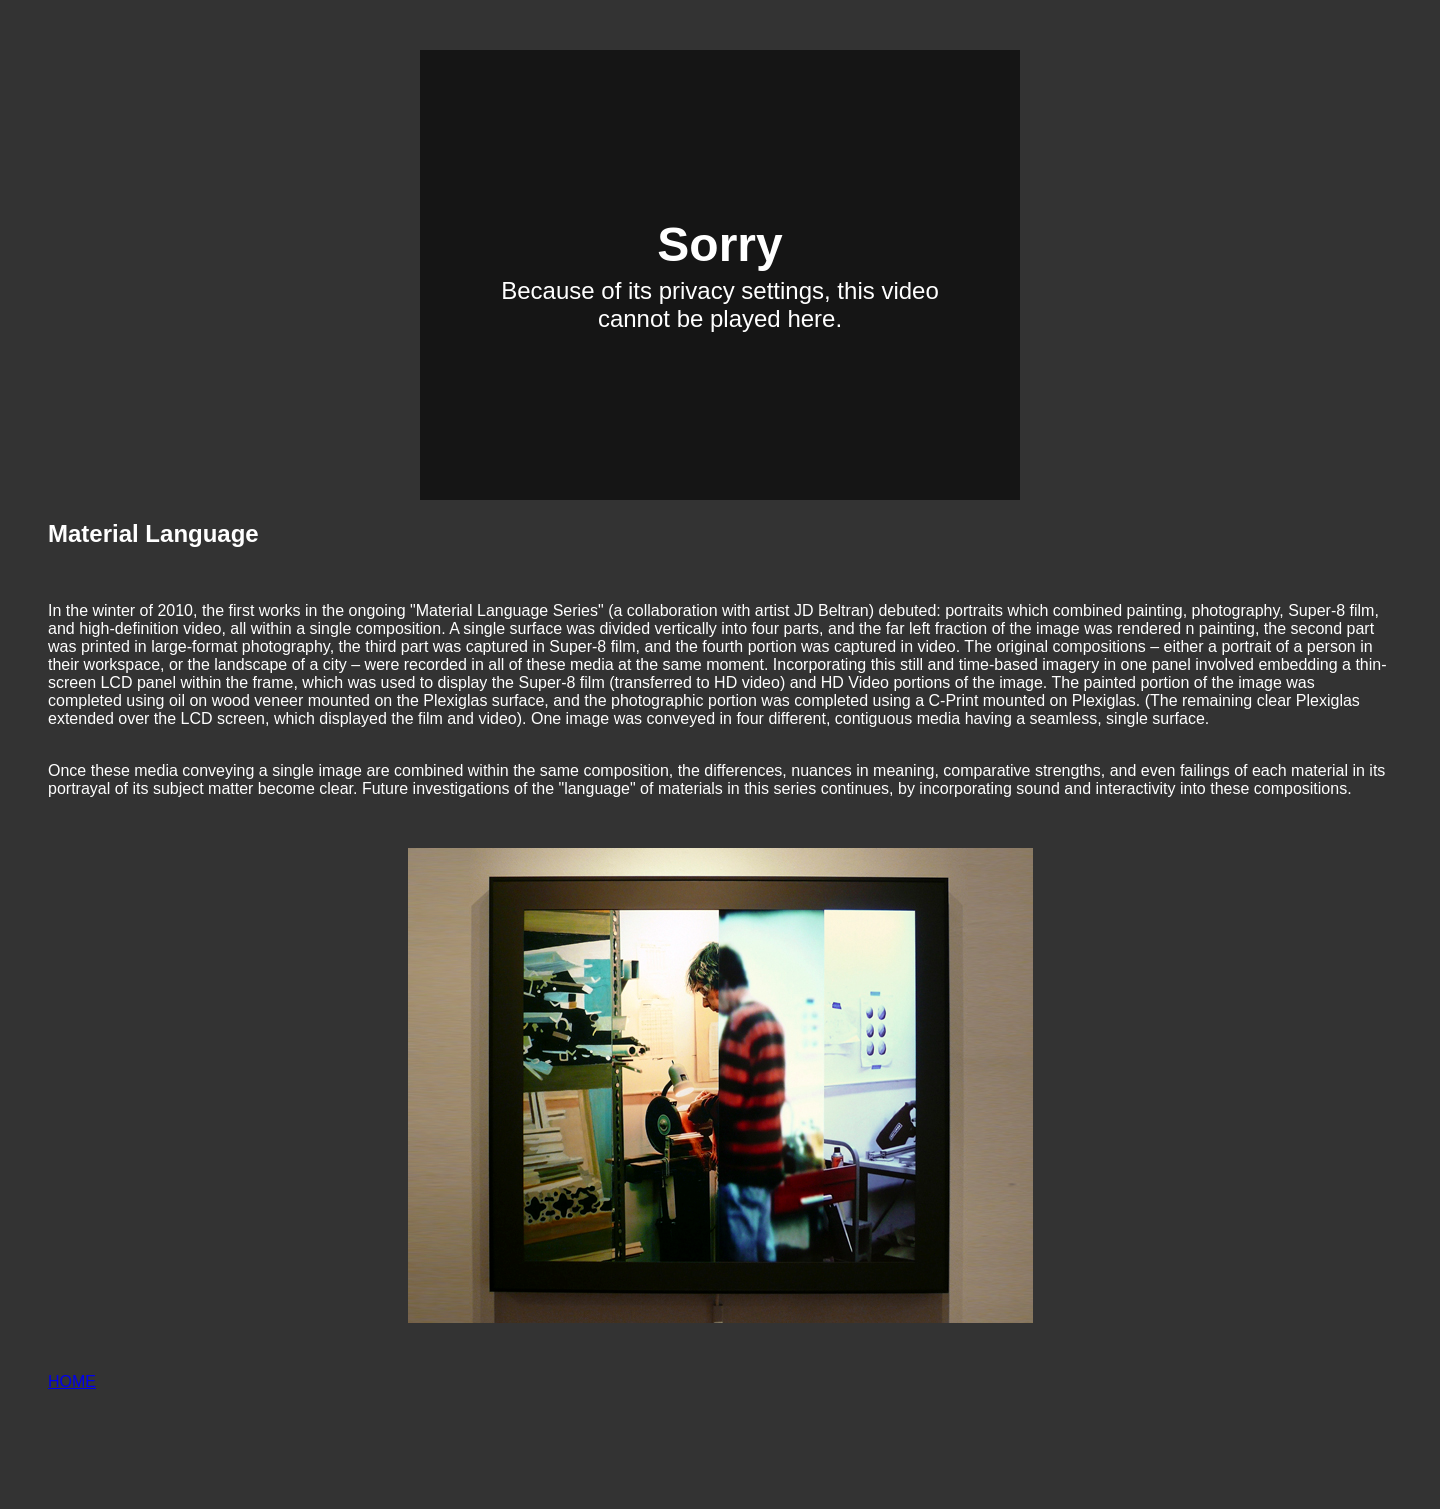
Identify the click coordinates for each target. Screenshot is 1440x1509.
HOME (72, 1381)
